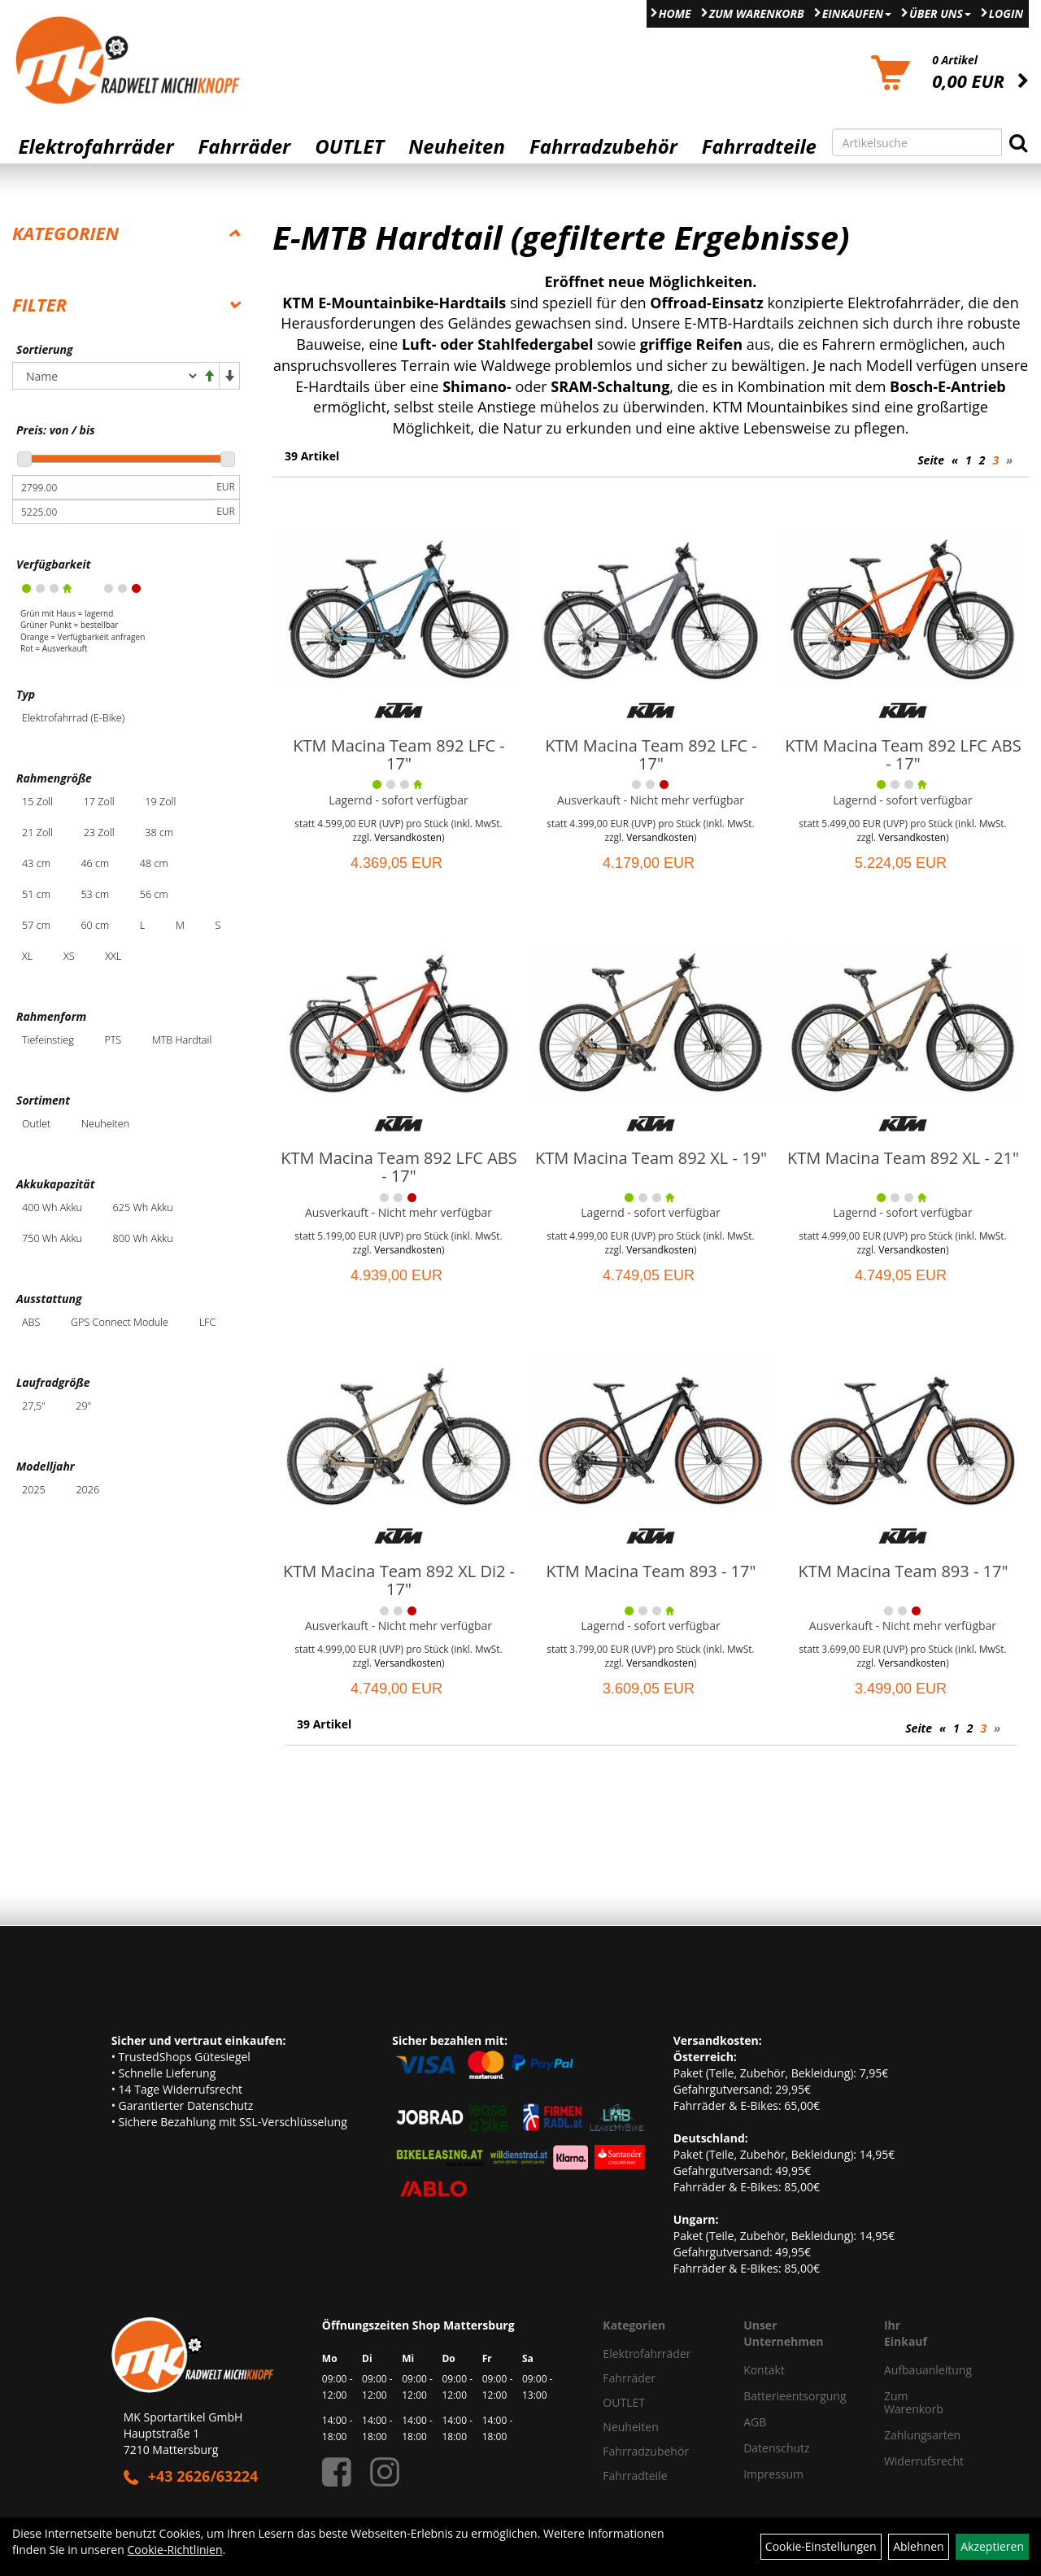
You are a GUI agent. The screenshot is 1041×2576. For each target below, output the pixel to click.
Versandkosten (408, 836)
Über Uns (940, 13)
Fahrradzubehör (603, 146)
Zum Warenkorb (756, 13)
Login (1006, 13)
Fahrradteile (759, 146)
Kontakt (764, 2370)
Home (675, 13)
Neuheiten (456, 146)
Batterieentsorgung (794, 2396)
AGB (754, 2422)
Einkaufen (856, 13)
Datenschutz (776, 2448)
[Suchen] (1018, 142)
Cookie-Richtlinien (174, 2549)
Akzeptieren (992, 2546)
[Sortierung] (105, 376)
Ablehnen (918, 2546)
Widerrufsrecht (900, 2461)
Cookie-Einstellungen (821, 2546)
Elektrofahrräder (95, 146)
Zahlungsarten (900, 2435)
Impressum (773, 2474)
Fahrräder (244, 146)
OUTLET (349, 146)
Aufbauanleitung (900, 2370)
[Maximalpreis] (112, 511)
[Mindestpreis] (112, 487)
